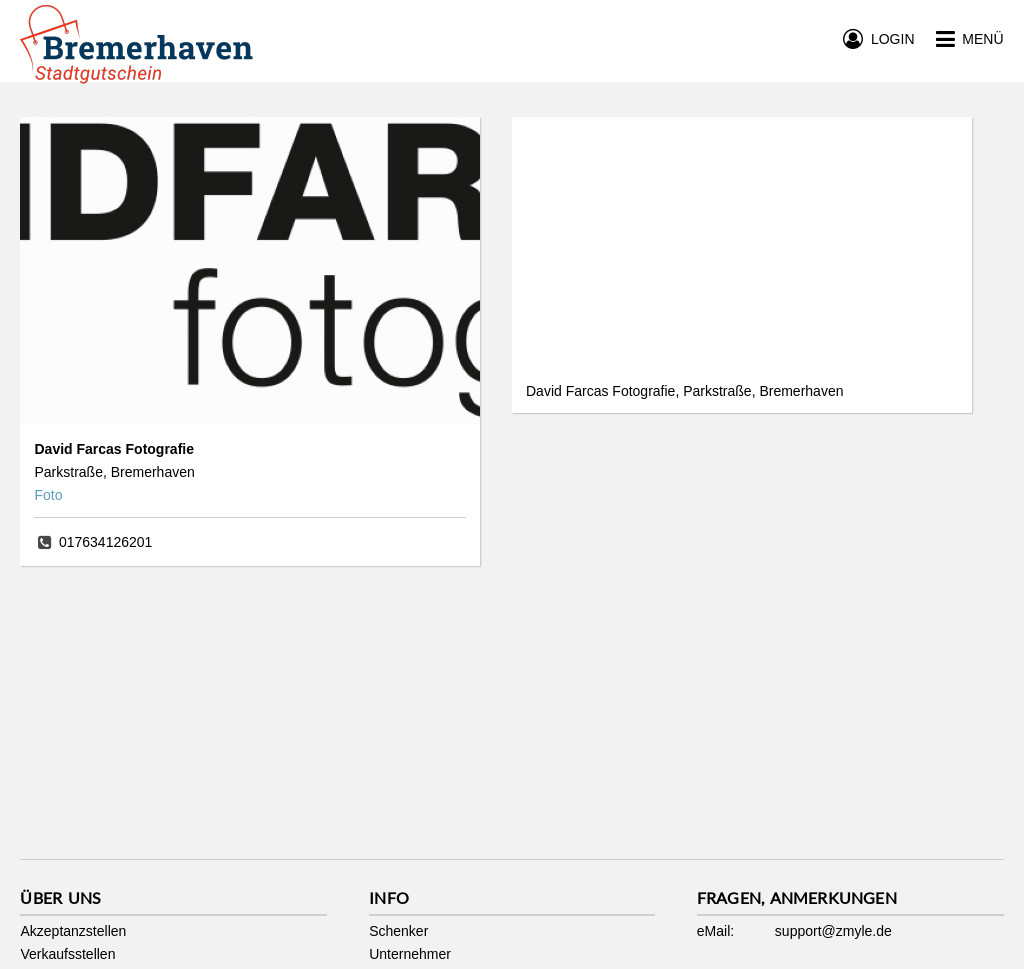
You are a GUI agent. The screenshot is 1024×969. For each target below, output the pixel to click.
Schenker (398, 931)
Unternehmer (410, 954)
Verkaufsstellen (67, 954)
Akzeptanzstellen (73, 931)
